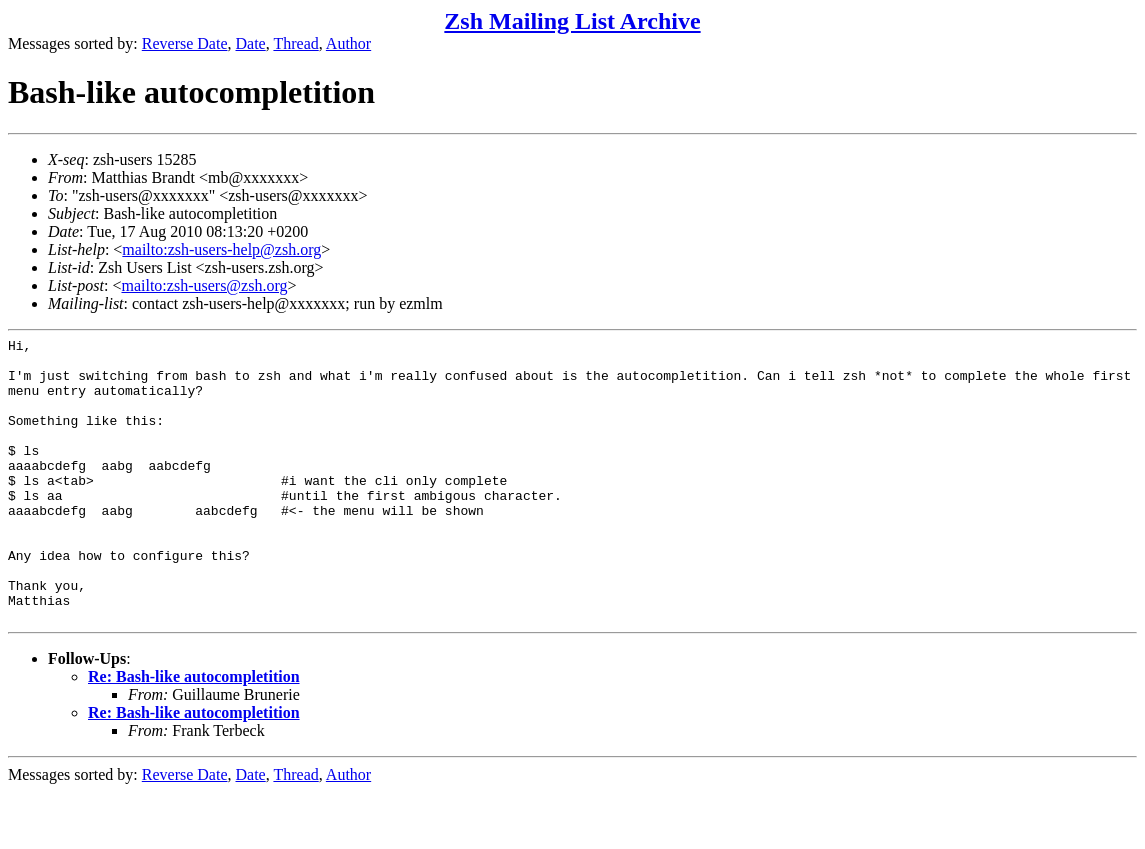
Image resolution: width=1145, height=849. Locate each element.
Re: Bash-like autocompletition (194, 733)
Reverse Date (185, 43)
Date (251, 43)
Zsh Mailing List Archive (572, 21)
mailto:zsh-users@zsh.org (204, 285)
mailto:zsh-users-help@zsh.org (221, 249)
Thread (295, 43)
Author (348, 43)
